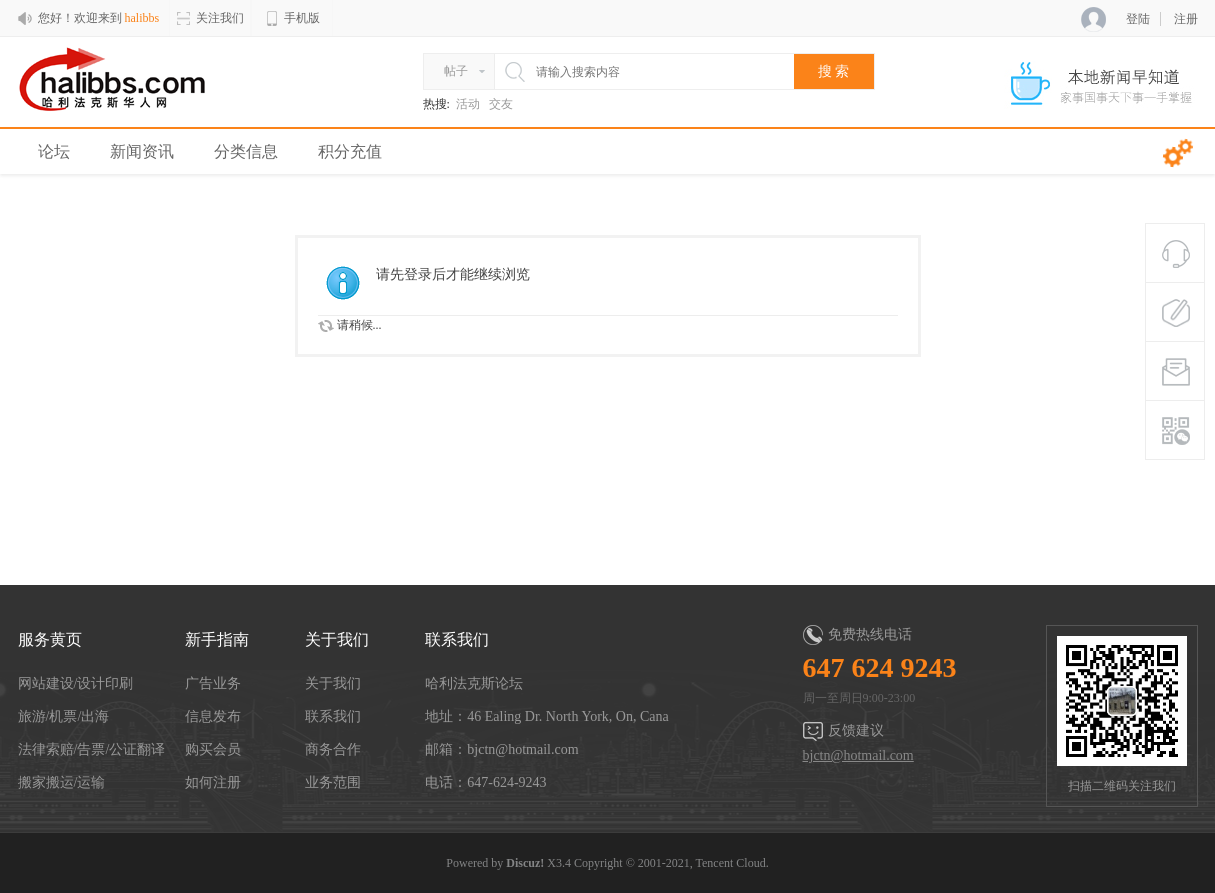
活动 (468, 104)
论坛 (54, 151)
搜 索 (834, 71)
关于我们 (333, 683)
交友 (501, 104)
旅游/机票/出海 (64, 716)
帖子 (456, 71)
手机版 (292, 18)
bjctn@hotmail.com (858, 755)
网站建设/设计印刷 (76, 683)
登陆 (1138, 19)
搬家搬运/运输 (62, 782)
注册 (1186, 19)
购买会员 (213, 749)
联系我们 (333, 716)
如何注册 (213, 782)
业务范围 (333, 782)
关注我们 (210, 18)
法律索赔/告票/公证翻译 (92, 749)
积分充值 (350, 151)
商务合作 (333, 749)
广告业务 (213, 683)
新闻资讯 (142, 151)
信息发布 (213, 716)
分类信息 (246, 151)
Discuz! (525, 863)
